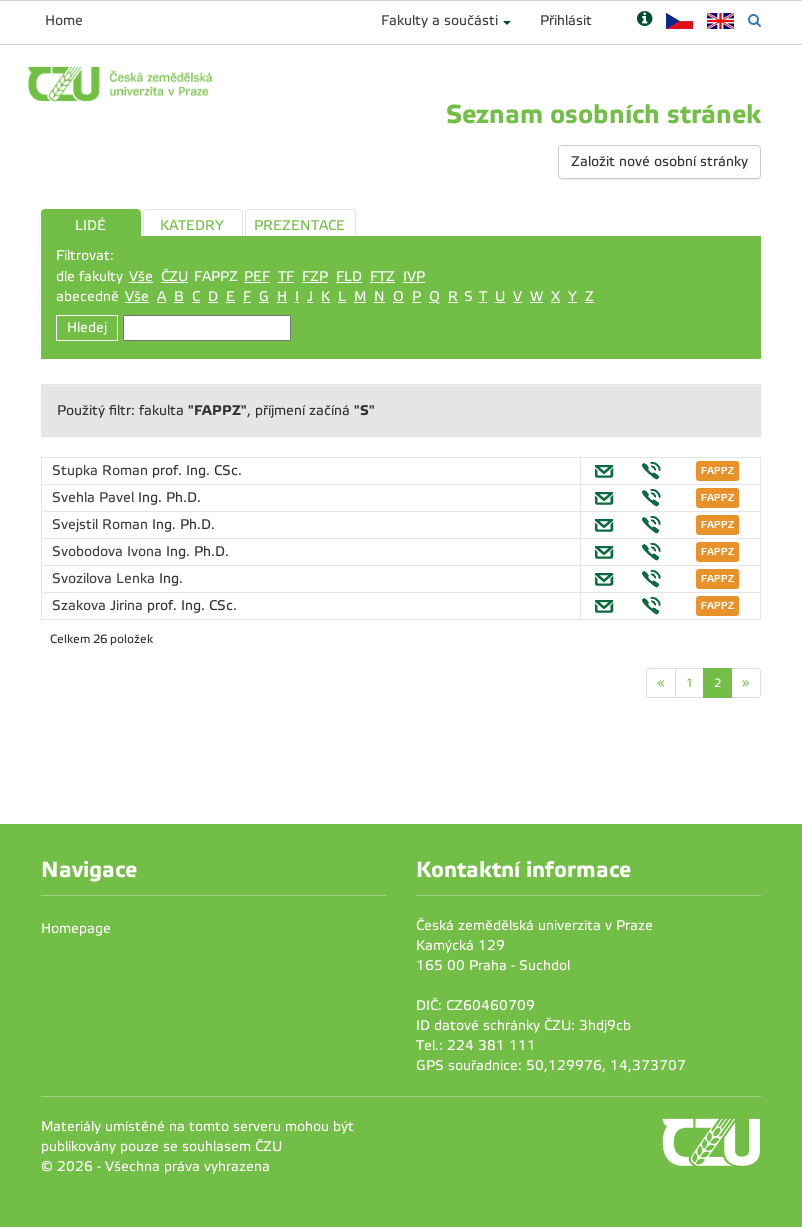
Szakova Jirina (99, 605)
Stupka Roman (102, 470)
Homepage (76, 928)
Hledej (87, 327)
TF (286, 276)
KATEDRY (192, 225)
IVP (414, 276)
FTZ (382, 276)
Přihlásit (566, 20)
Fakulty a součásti (439, 20)
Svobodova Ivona (109, 551)
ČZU (174, 276)
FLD (349, 276)
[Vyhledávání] (754, 20)
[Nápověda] (644, 20)
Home (64, 20)
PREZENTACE (299, 225)
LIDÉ (90, 225)
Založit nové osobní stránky (659, 161)
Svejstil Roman (102, 524)
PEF (257, 276)
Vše (141, 276)
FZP (315, 276)
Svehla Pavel (95, 497)
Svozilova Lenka (105, 578)
